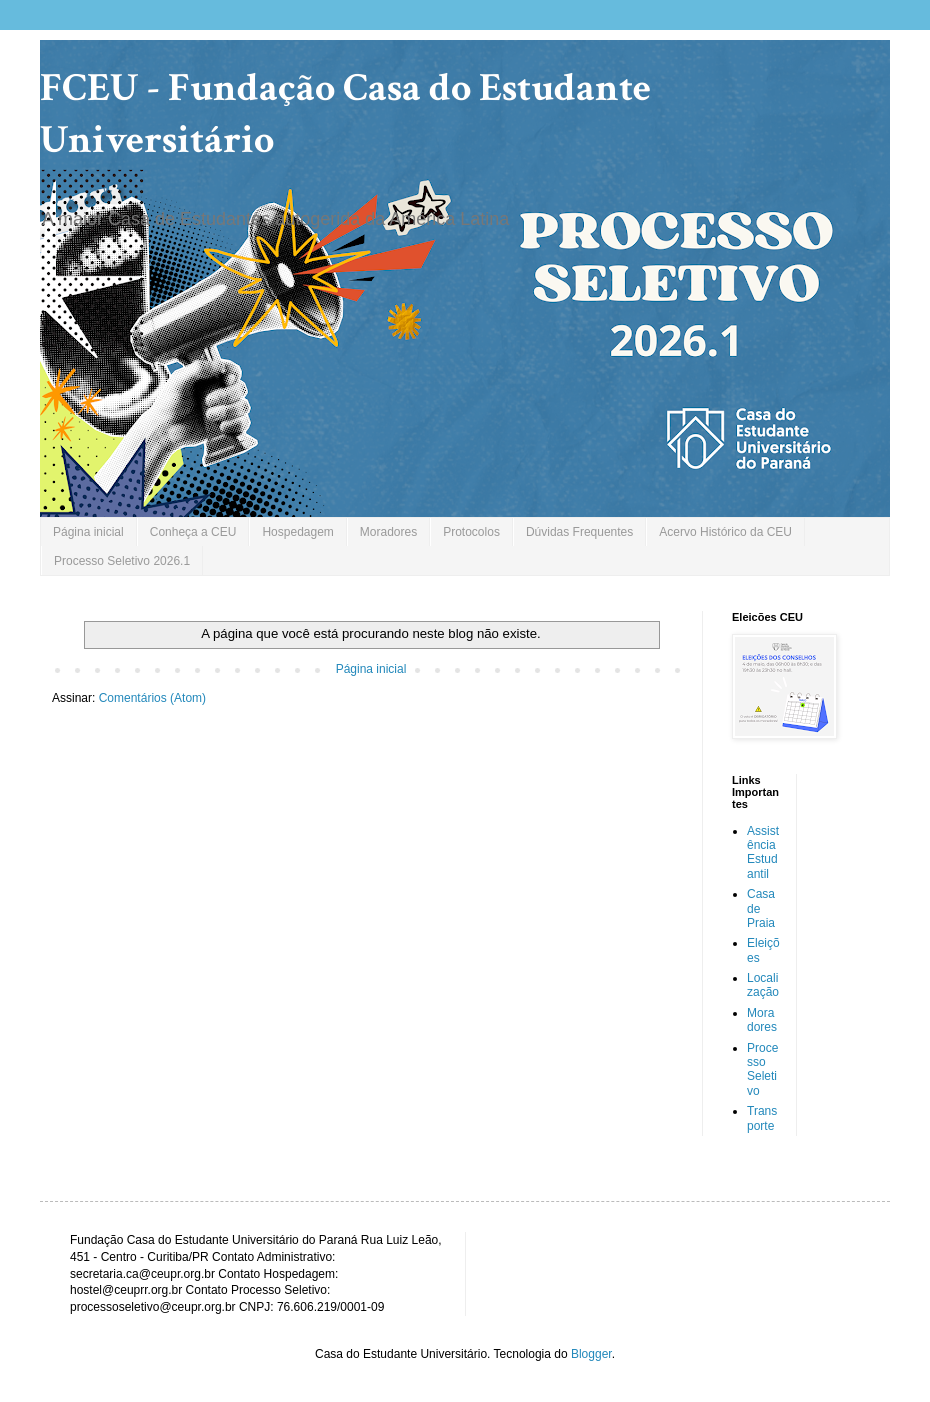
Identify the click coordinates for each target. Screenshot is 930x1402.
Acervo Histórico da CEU (725, 532)
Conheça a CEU (193, 532)
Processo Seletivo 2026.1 (122, 561)
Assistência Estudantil (763, 852)
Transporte (762, 1118)
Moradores (388, 532)
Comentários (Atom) (152, 698)
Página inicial (88, 532)
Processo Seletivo (762, 1069)
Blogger (591, 1354)
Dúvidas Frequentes (579, 532)
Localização (763, 985)
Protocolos (471, 532)
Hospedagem (297, 532)
